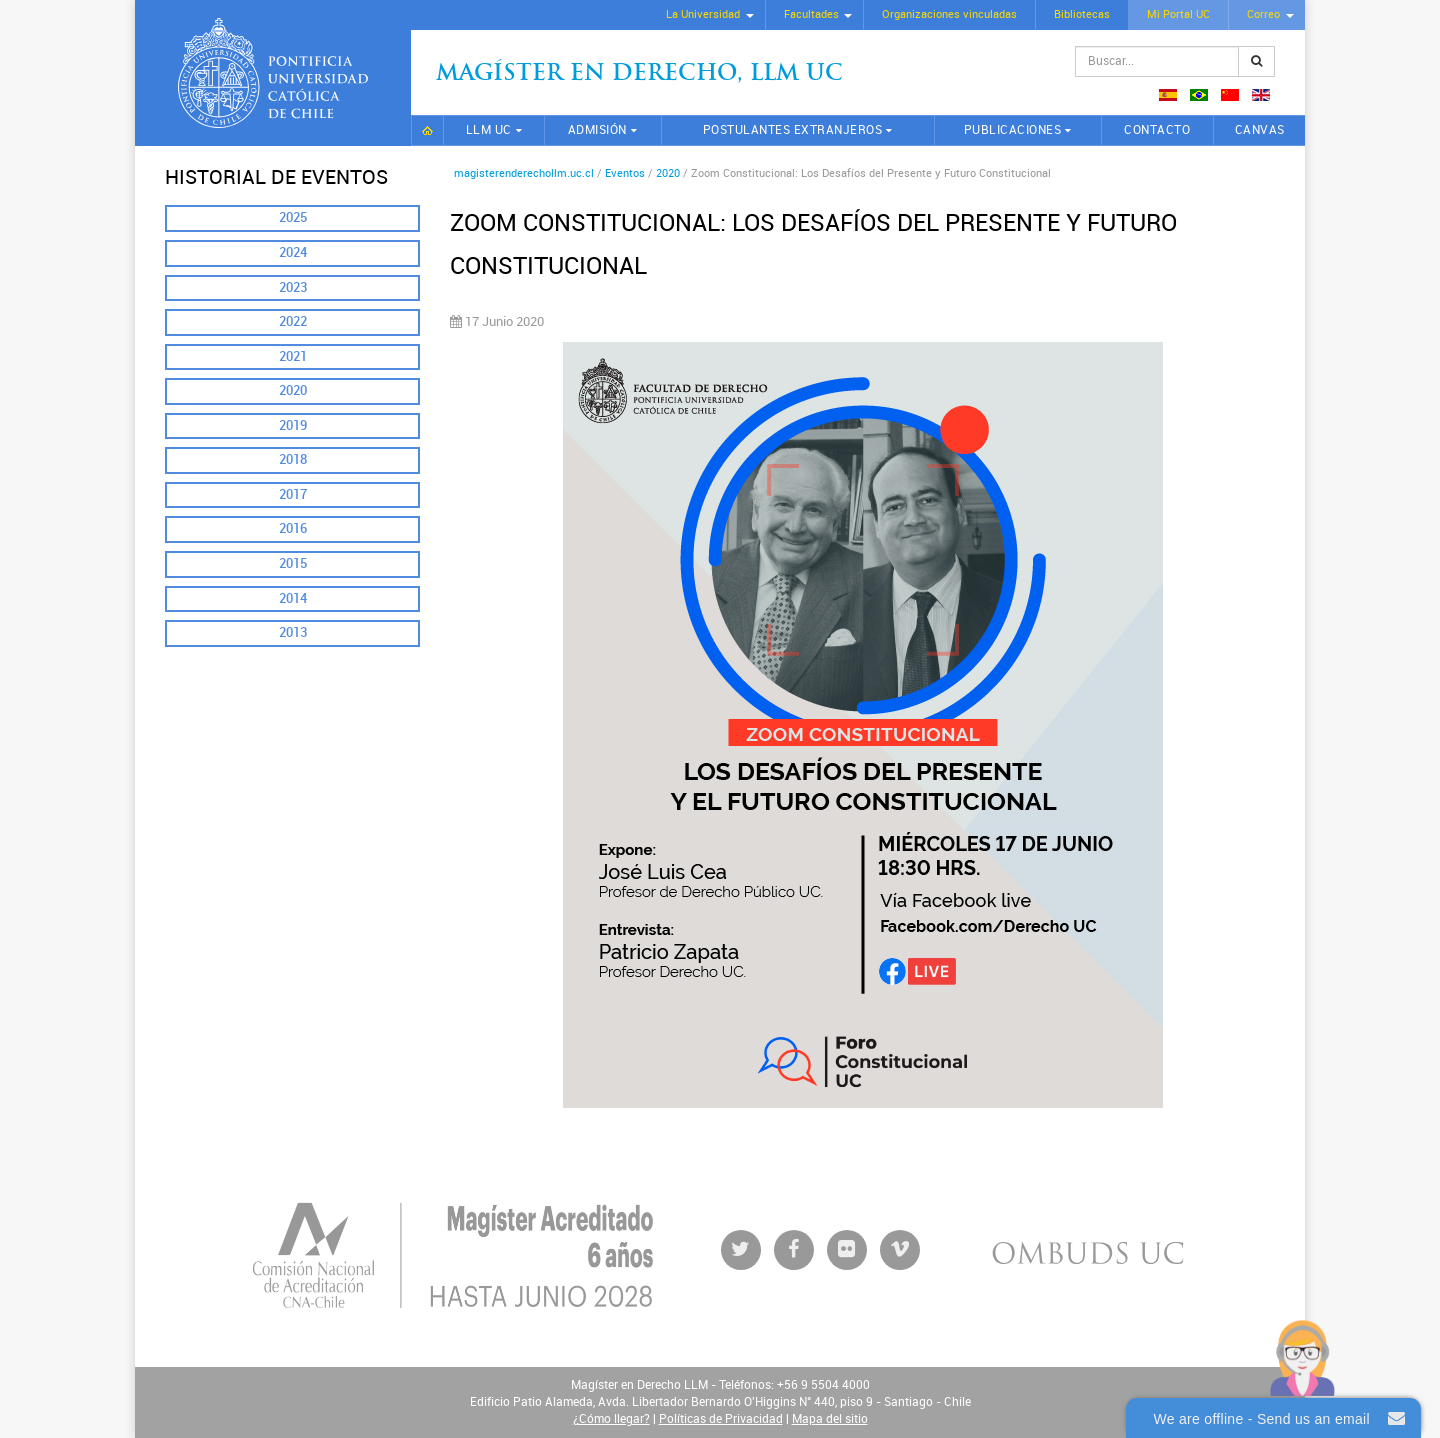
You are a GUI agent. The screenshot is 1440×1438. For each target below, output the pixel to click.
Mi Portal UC (1178, 14)
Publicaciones (1013, 130)
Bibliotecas (1082, 14)
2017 (293, 494)
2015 (293, 563)
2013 (293, 632)
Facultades (811, 14)
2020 (293, 390)
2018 (293, 459)
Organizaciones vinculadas (949, 14)
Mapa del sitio (830, 1419)
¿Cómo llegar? (611, 1419)
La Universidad (703, 14)
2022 (293, 321)
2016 (293, 528)
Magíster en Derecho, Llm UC (639, 74)
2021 (293, 356)
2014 (293, 598)
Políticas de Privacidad (721, 1419)
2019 (293, 425)
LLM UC (489, 130)
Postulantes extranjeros (793, 130)
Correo (1263, 14)
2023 (293, 287)
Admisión (597, 130)
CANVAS (1260, 130)
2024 (293, 252)
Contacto (1157, 130)
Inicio (427, 130)
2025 (293, 217)
